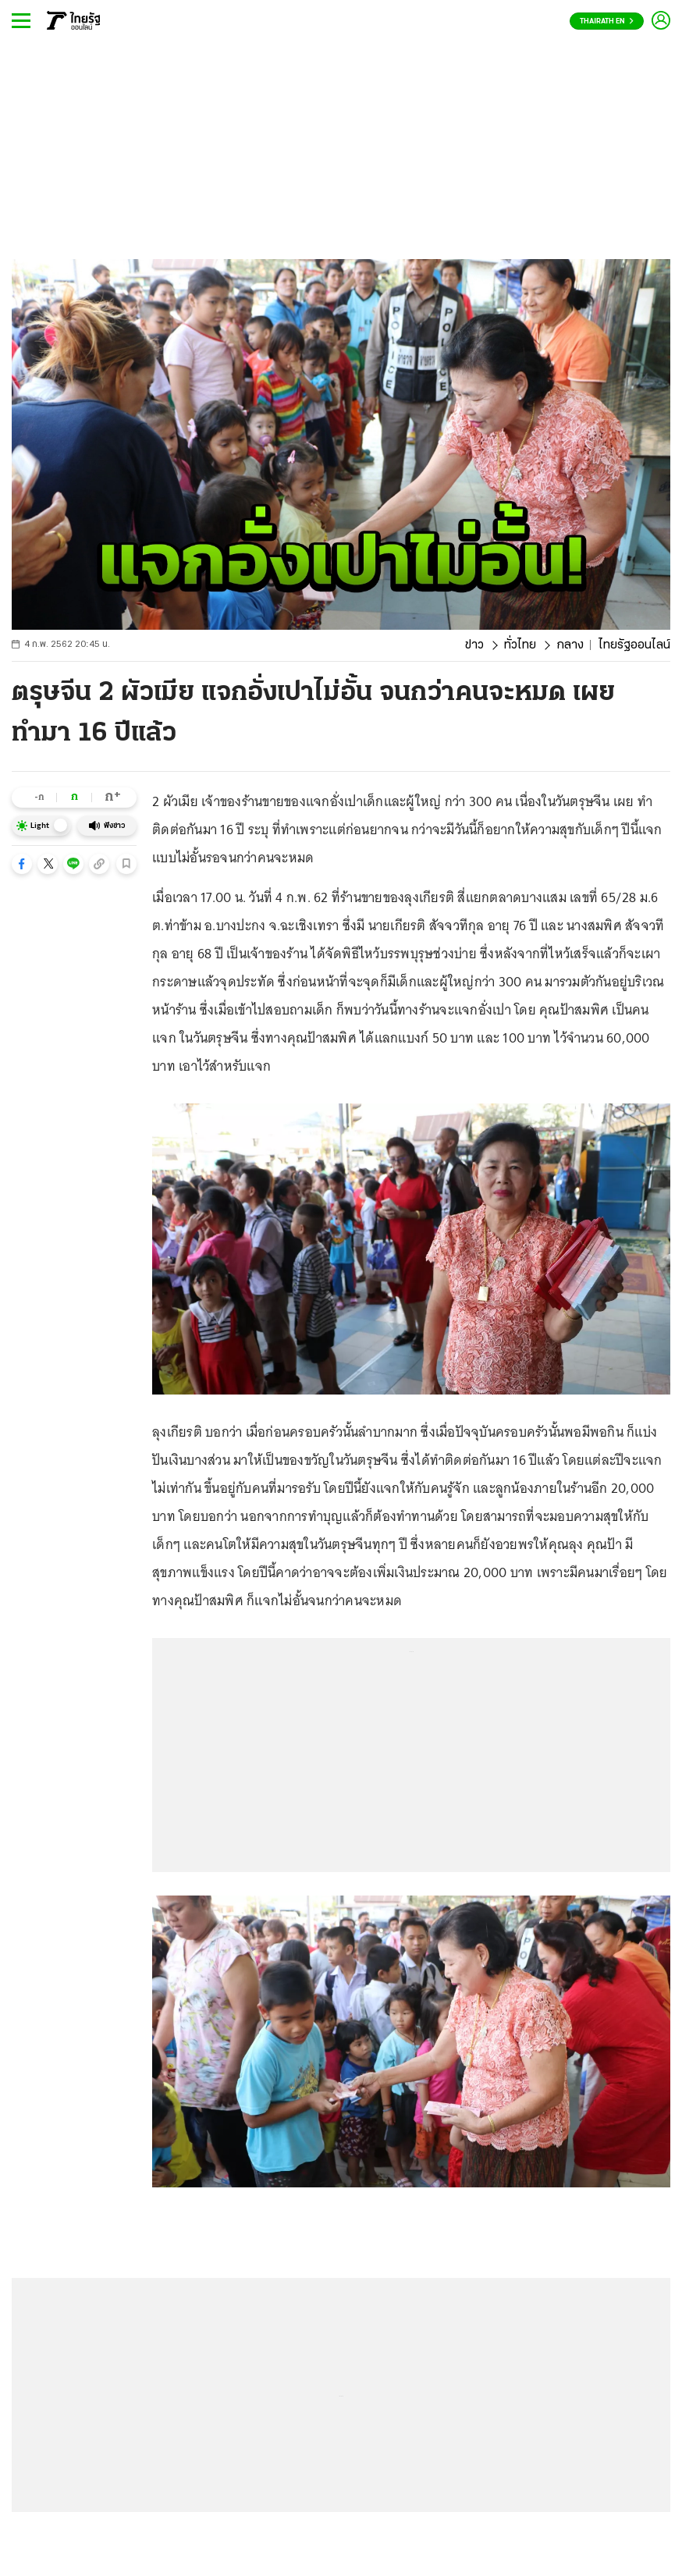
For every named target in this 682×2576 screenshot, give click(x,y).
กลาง (570, 645)
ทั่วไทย (520, 645)
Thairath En (607, 21)
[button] (22, 864)
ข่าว (474, 645)
